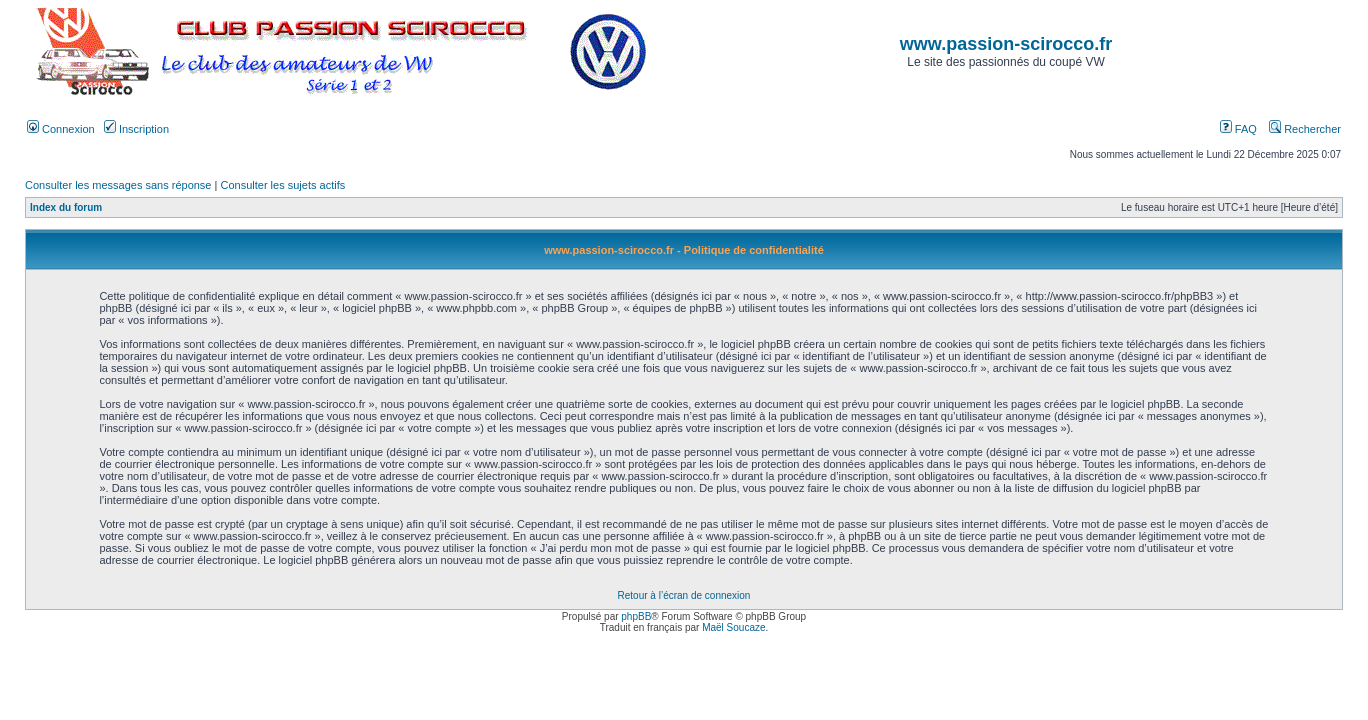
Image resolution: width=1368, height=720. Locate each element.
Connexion (61, 129)
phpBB (636, 616)
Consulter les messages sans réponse (118, 185)
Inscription (136, 129)
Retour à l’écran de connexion (684, 595)
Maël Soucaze (733, 627)
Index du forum (66, 207)
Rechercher (1305, 129)
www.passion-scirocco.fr (1006, 44)
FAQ (1238, 129)
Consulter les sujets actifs (282, 185)
